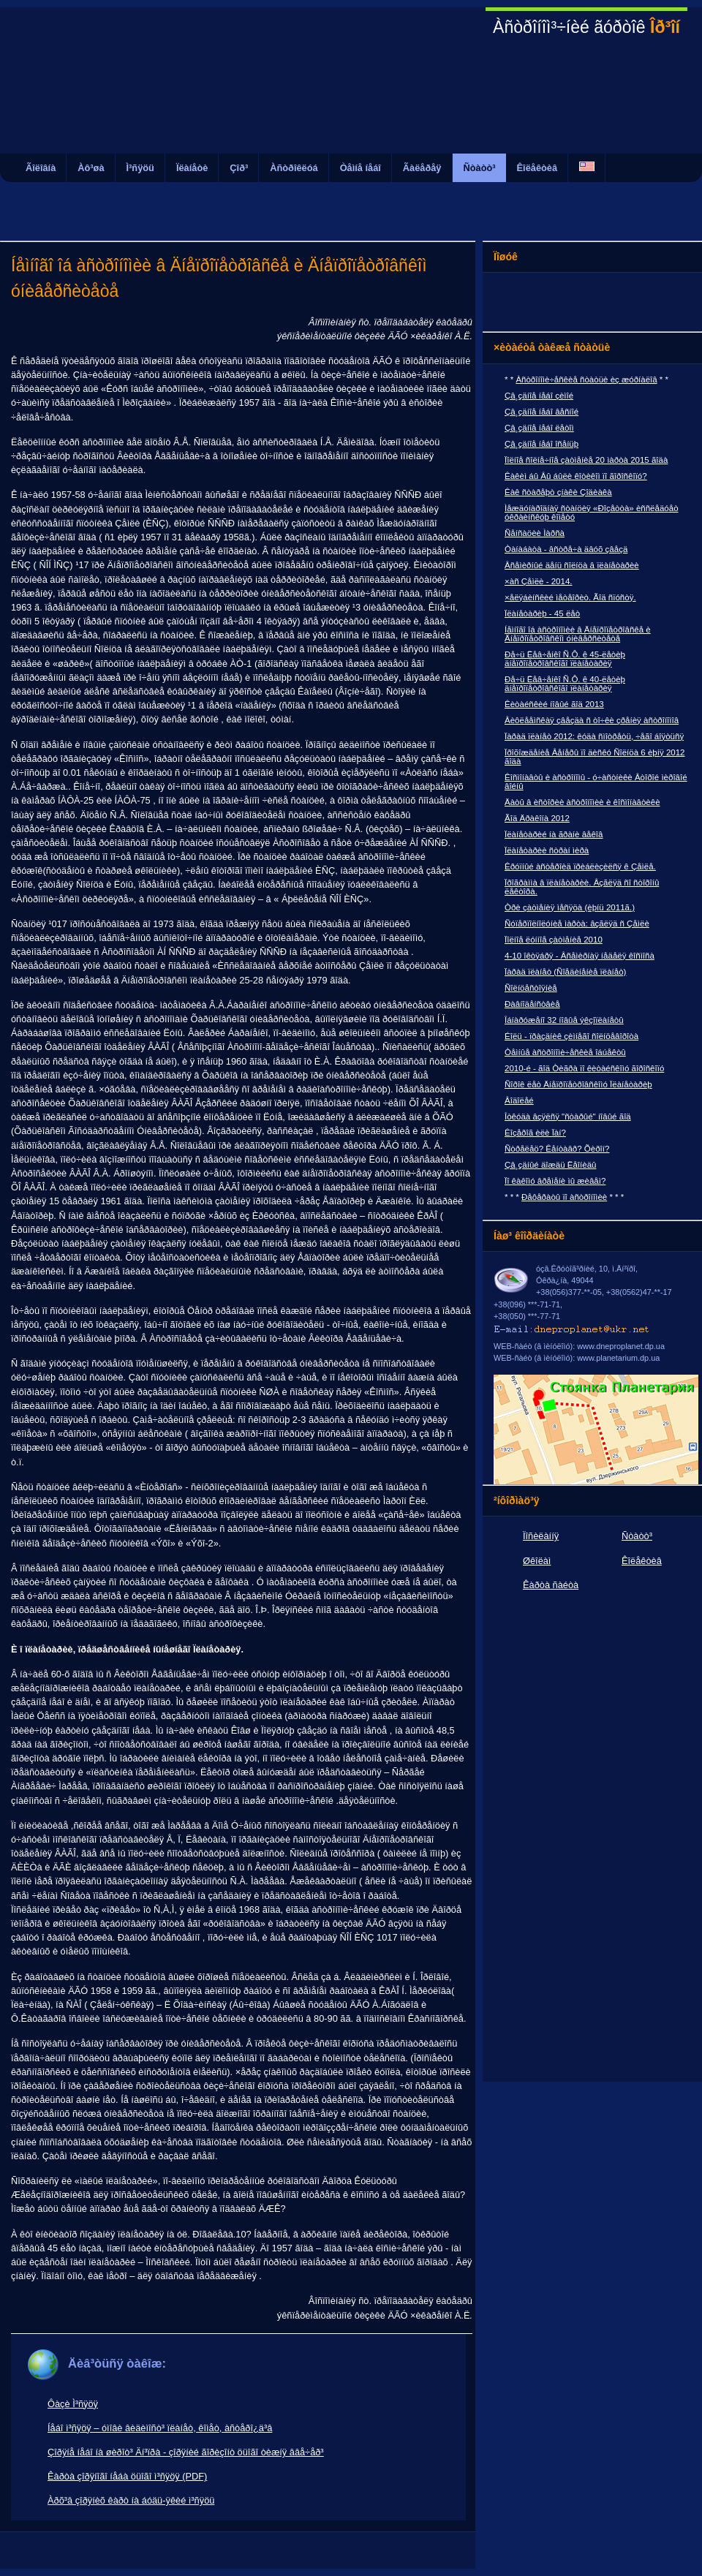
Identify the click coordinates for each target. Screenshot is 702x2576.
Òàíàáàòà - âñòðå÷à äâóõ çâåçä (566, 549)
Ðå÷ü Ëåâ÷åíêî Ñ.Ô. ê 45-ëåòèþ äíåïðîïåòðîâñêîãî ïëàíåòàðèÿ (565, 659)
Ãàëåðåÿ (422, 167)
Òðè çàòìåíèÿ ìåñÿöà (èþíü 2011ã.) (570, 907)
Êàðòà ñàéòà (550, 1584)
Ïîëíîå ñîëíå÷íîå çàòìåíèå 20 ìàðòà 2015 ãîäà (586, 460)
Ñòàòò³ (480, 167)
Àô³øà (91, 167)
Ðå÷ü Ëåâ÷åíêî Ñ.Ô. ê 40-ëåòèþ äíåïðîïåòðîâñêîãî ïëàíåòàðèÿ (565, 683)
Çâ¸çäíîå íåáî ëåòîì (539, 427)
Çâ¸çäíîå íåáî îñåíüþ (541, 443)
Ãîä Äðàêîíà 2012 (537, 818)
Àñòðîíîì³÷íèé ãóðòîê (586, 27)
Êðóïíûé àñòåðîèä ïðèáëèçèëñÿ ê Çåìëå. (580, 866)
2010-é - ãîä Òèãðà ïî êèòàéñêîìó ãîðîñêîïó (584, 1068)
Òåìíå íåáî (360, 167)
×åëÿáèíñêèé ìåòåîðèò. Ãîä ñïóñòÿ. (570, 597)
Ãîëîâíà (41, 167)
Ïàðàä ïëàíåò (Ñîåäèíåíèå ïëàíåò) (565, 971)
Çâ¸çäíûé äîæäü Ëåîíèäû (550, 1164)
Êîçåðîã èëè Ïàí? (535, 1132)
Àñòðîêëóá (293, 167)
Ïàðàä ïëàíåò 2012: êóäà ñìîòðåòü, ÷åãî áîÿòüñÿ (594, 736)
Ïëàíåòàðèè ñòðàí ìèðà (547, 850)
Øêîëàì (537, 1560)
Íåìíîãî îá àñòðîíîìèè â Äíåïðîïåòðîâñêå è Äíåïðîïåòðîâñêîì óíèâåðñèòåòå (578, 634)
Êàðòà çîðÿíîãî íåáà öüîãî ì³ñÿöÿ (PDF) (127, 2476)
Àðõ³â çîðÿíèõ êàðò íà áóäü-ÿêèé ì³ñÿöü (131, 2500)
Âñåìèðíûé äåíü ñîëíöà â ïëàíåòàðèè (572, 565)
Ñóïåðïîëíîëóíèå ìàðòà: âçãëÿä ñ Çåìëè (577, 923)
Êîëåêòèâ (537, 167)
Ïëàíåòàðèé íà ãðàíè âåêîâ (554, 834)
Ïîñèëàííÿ (541, 1535)
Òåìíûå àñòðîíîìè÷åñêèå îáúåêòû (565, 1052)
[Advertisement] (351, 204)
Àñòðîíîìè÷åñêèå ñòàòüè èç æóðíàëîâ (586, 379)
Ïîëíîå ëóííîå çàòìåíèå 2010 (554, 939)
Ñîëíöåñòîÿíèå (531, 987)
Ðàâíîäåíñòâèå (532, 1004)
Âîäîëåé (519, 1100)
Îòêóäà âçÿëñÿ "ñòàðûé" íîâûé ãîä (568, 1116)
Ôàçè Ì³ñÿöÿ (73, 2403)
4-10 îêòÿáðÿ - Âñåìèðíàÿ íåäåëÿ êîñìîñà (579, 955)
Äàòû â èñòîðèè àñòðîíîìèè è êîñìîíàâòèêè (582, 802)
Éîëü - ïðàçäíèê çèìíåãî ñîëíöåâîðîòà (571, 1036)
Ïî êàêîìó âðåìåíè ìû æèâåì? (555, 1180)
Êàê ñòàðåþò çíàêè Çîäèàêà (558, 492)
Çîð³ (239, 167)
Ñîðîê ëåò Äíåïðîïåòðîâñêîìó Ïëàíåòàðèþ (578, 1084)
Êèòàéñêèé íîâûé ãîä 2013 (554, 704)
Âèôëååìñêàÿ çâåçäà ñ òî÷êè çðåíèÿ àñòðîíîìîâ (592, 720)
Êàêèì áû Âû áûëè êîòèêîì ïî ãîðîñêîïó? (576, 476)
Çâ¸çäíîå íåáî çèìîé (539, 395)
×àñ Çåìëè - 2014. (539, 581)
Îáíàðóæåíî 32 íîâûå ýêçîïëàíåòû (564, 1020)
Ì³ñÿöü (140, 167)
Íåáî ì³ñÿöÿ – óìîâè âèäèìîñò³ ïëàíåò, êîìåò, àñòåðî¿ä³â (160, 2427)
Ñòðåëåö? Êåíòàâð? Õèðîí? (557, 1148)
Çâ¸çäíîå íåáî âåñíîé (541, 411)
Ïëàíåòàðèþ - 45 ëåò (542, 613)
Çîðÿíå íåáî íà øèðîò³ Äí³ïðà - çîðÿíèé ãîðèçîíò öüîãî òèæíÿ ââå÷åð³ (186, 2452)
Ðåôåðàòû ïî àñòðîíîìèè (564, 1197)
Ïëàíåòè (192, 167)
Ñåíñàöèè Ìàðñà (535, 533)
